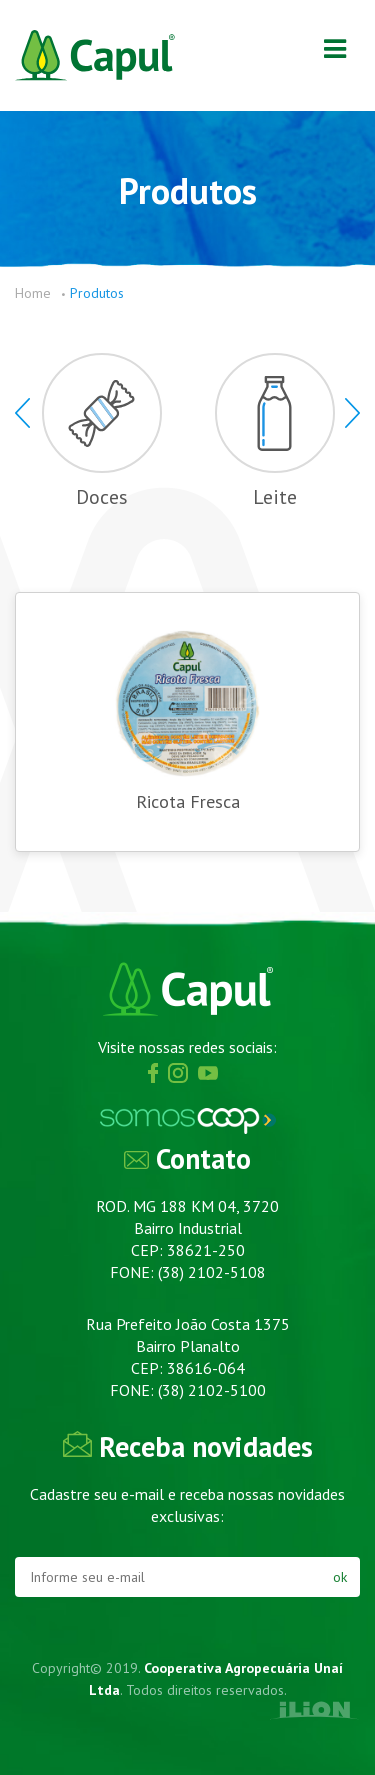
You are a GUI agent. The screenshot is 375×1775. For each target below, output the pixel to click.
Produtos (97, 293)
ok (340, 1577)
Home (33, 293)
